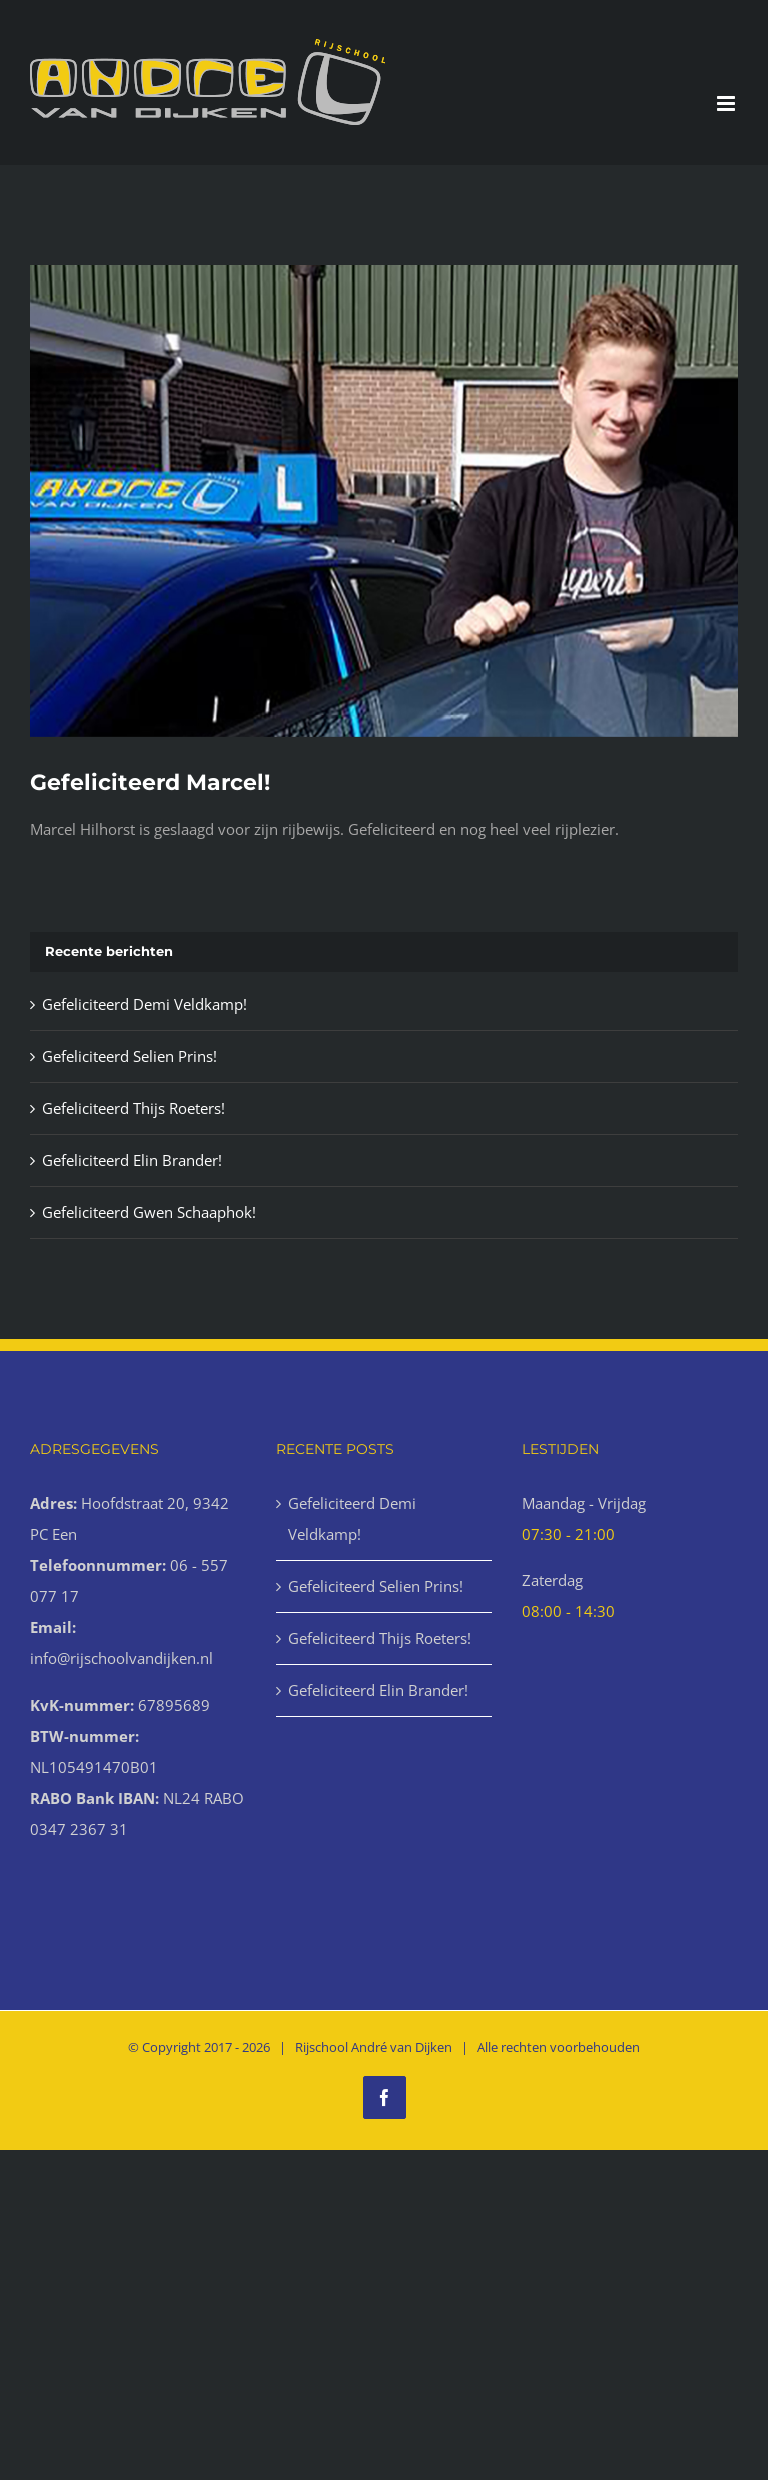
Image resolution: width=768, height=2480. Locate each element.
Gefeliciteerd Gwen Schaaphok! (149, 1212)
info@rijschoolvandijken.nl (121, 1658)
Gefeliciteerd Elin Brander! (132, 1160)
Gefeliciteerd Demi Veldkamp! (144, 1004)
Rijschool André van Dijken (373, 2047)
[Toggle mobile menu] (727, 103)
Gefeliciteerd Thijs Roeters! (133, 1108)
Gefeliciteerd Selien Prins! (129, 1056)
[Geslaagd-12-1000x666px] (384, 501)
